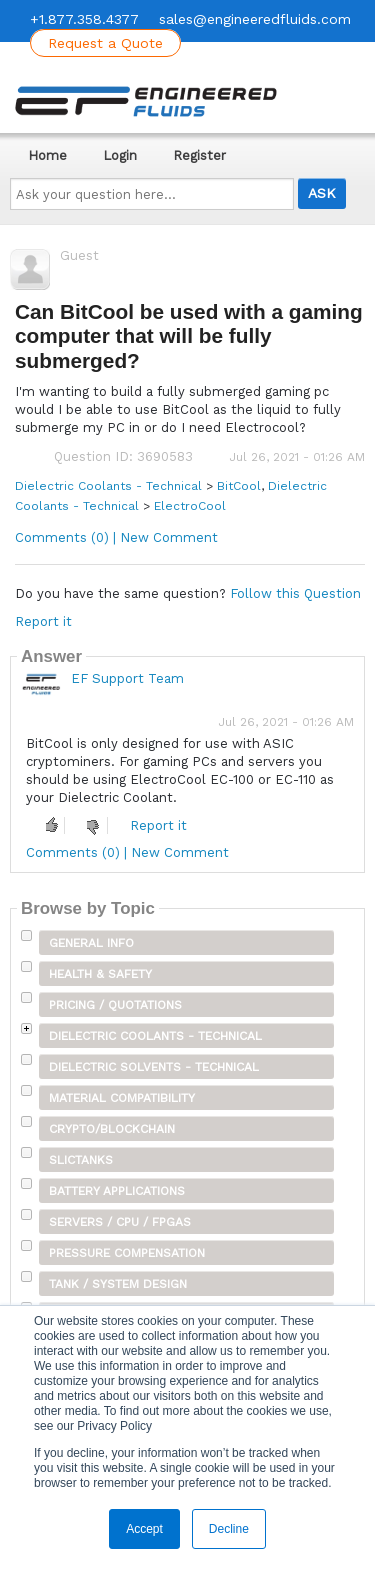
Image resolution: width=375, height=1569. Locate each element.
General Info (91, 943)
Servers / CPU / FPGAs (120, 1222)
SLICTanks (81, 1160)
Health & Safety (100, 974)
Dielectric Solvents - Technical (154, 1067)
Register (199, 155)
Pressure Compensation (127, 1253)
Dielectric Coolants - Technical (108, 486)
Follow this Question (295, 593)
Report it (43, 621)
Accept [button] (144, 1529)
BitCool (239, 486)
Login (120, 155)
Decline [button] (229, 1529)
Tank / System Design (118, 1284)
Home (47, 155)
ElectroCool (190, 506)
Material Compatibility (122, 1098)
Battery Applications (117, 1191)
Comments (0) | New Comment (116, 537)
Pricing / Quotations (115, 1005)
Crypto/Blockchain (112, 1129)
